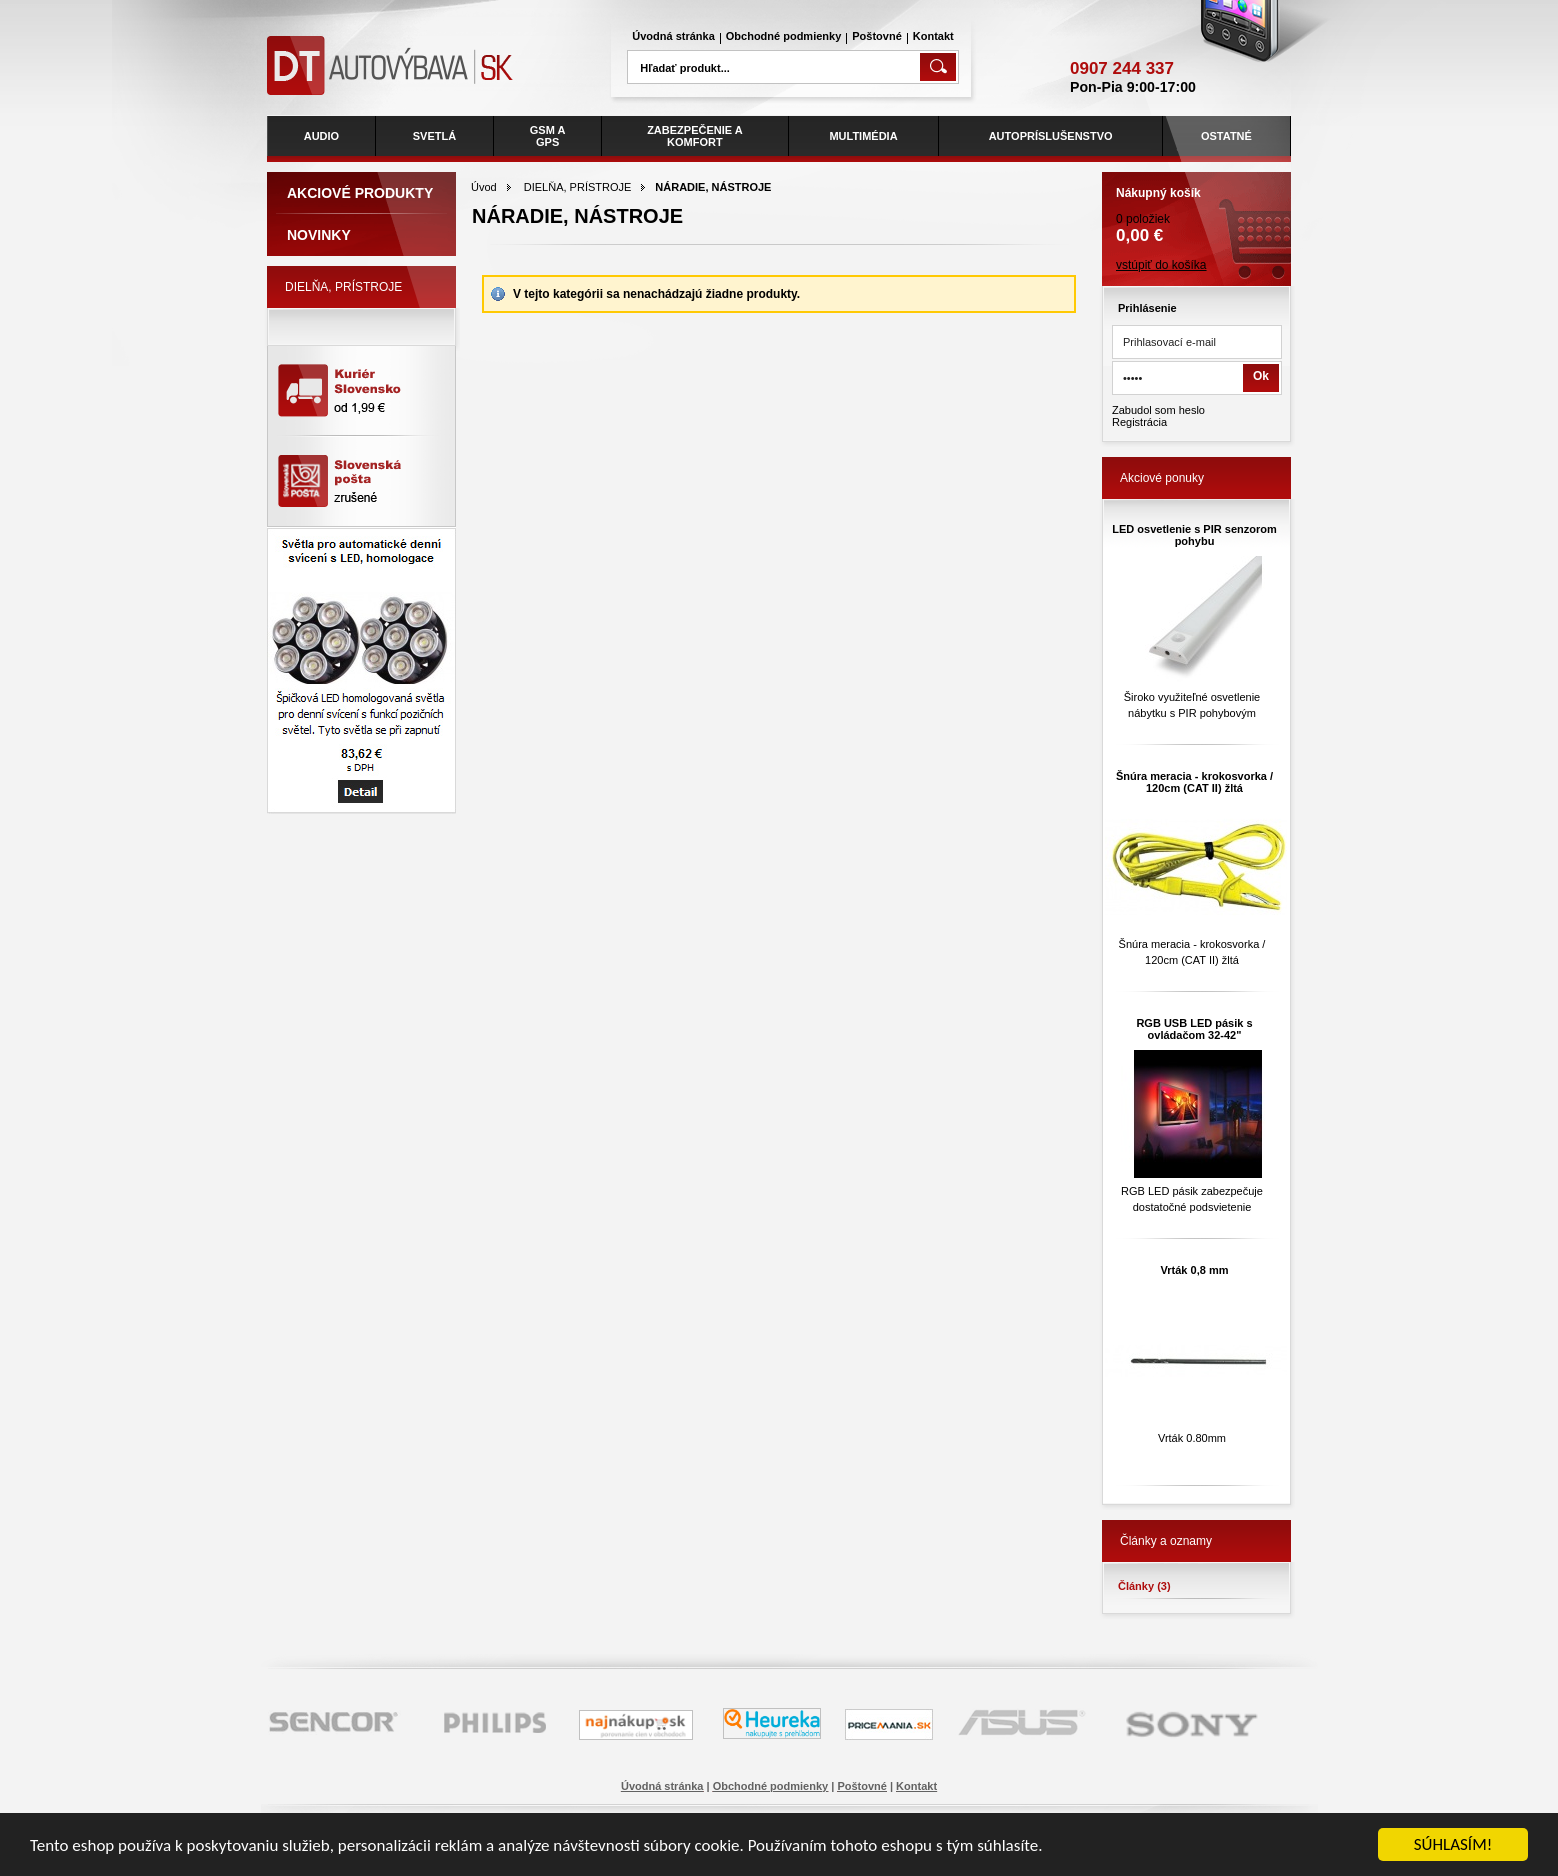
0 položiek (1196, 209)
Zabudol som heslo (1158, 410)
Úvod (484, 187)
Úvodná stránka (673, 36)
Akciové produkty (360, 193)
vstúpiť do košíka (1161, 265)
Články (1144, 1586)
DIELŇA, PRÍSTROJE (578, 187)
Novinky (319, 235)
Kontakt (933, 36)
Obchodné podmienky (784, 36)
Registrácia (1139, 422)
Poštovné (877, 36)
